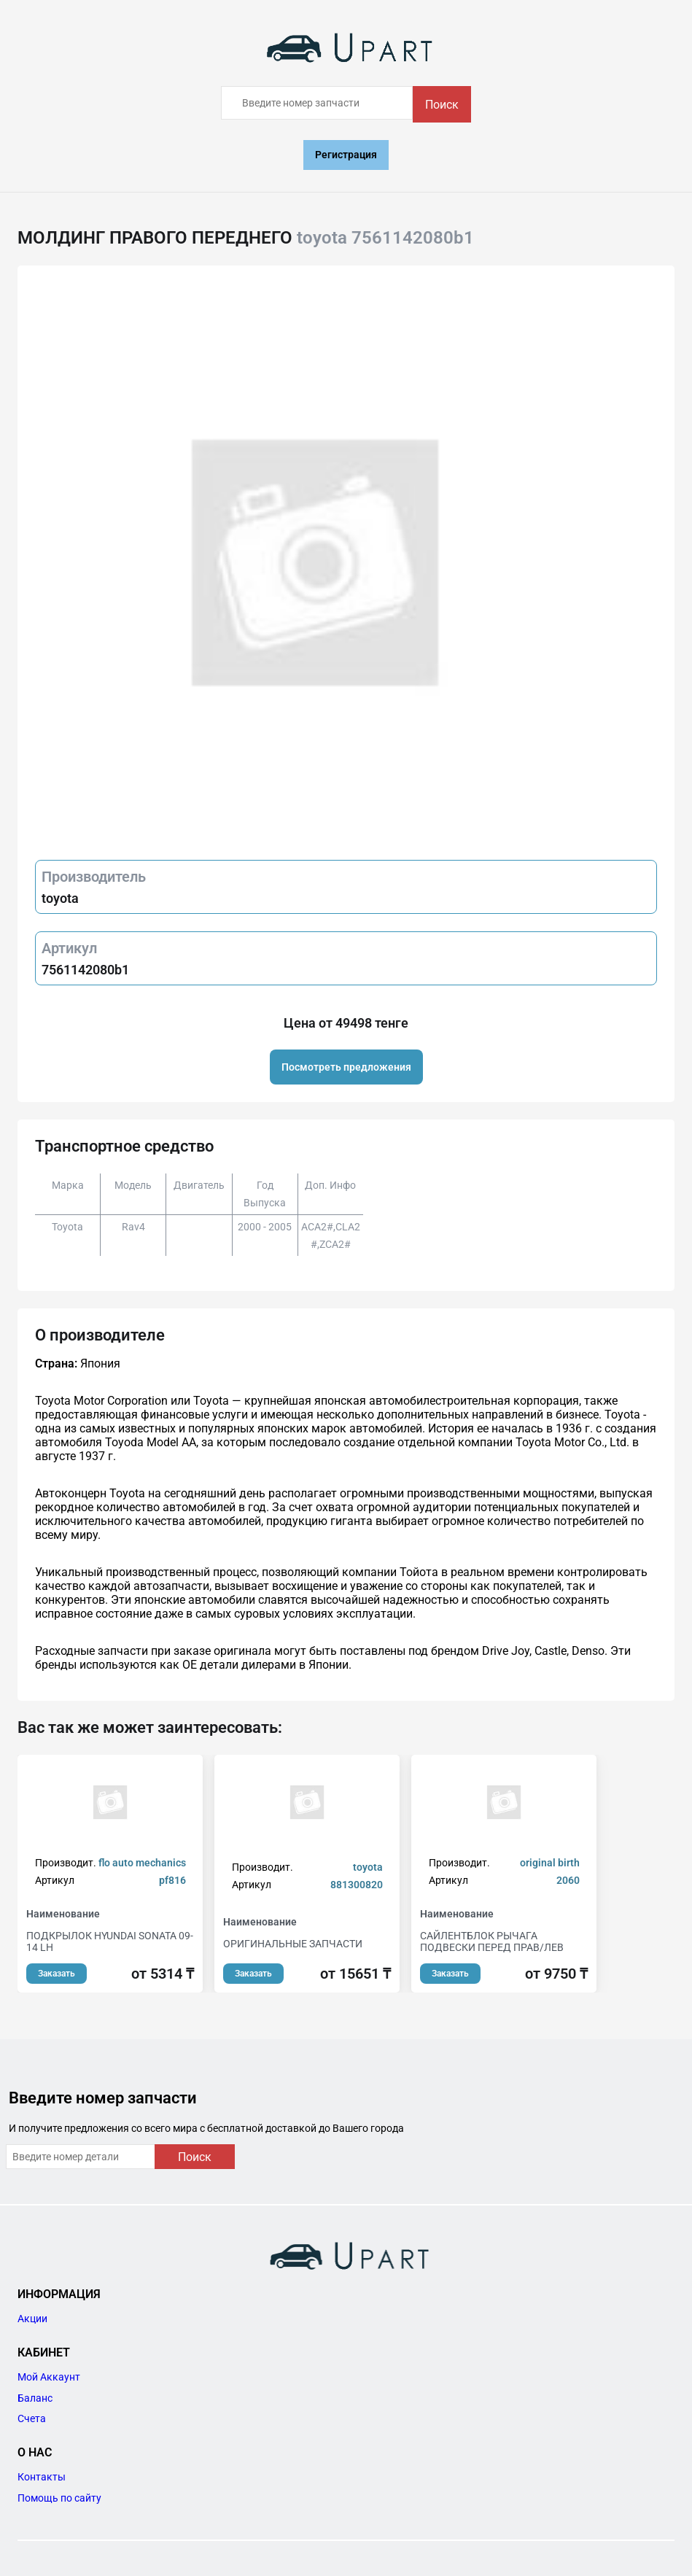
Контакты (42, 2477)
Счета (32, 2418)
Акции (32, 2318)
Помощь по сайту (59, 2498)
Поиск (442, 105)
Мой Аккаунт (49, 2377)
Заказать (56, 1973)
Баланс (35, 2398)
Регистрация (346, 154)
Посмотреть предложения (346, 1067)
